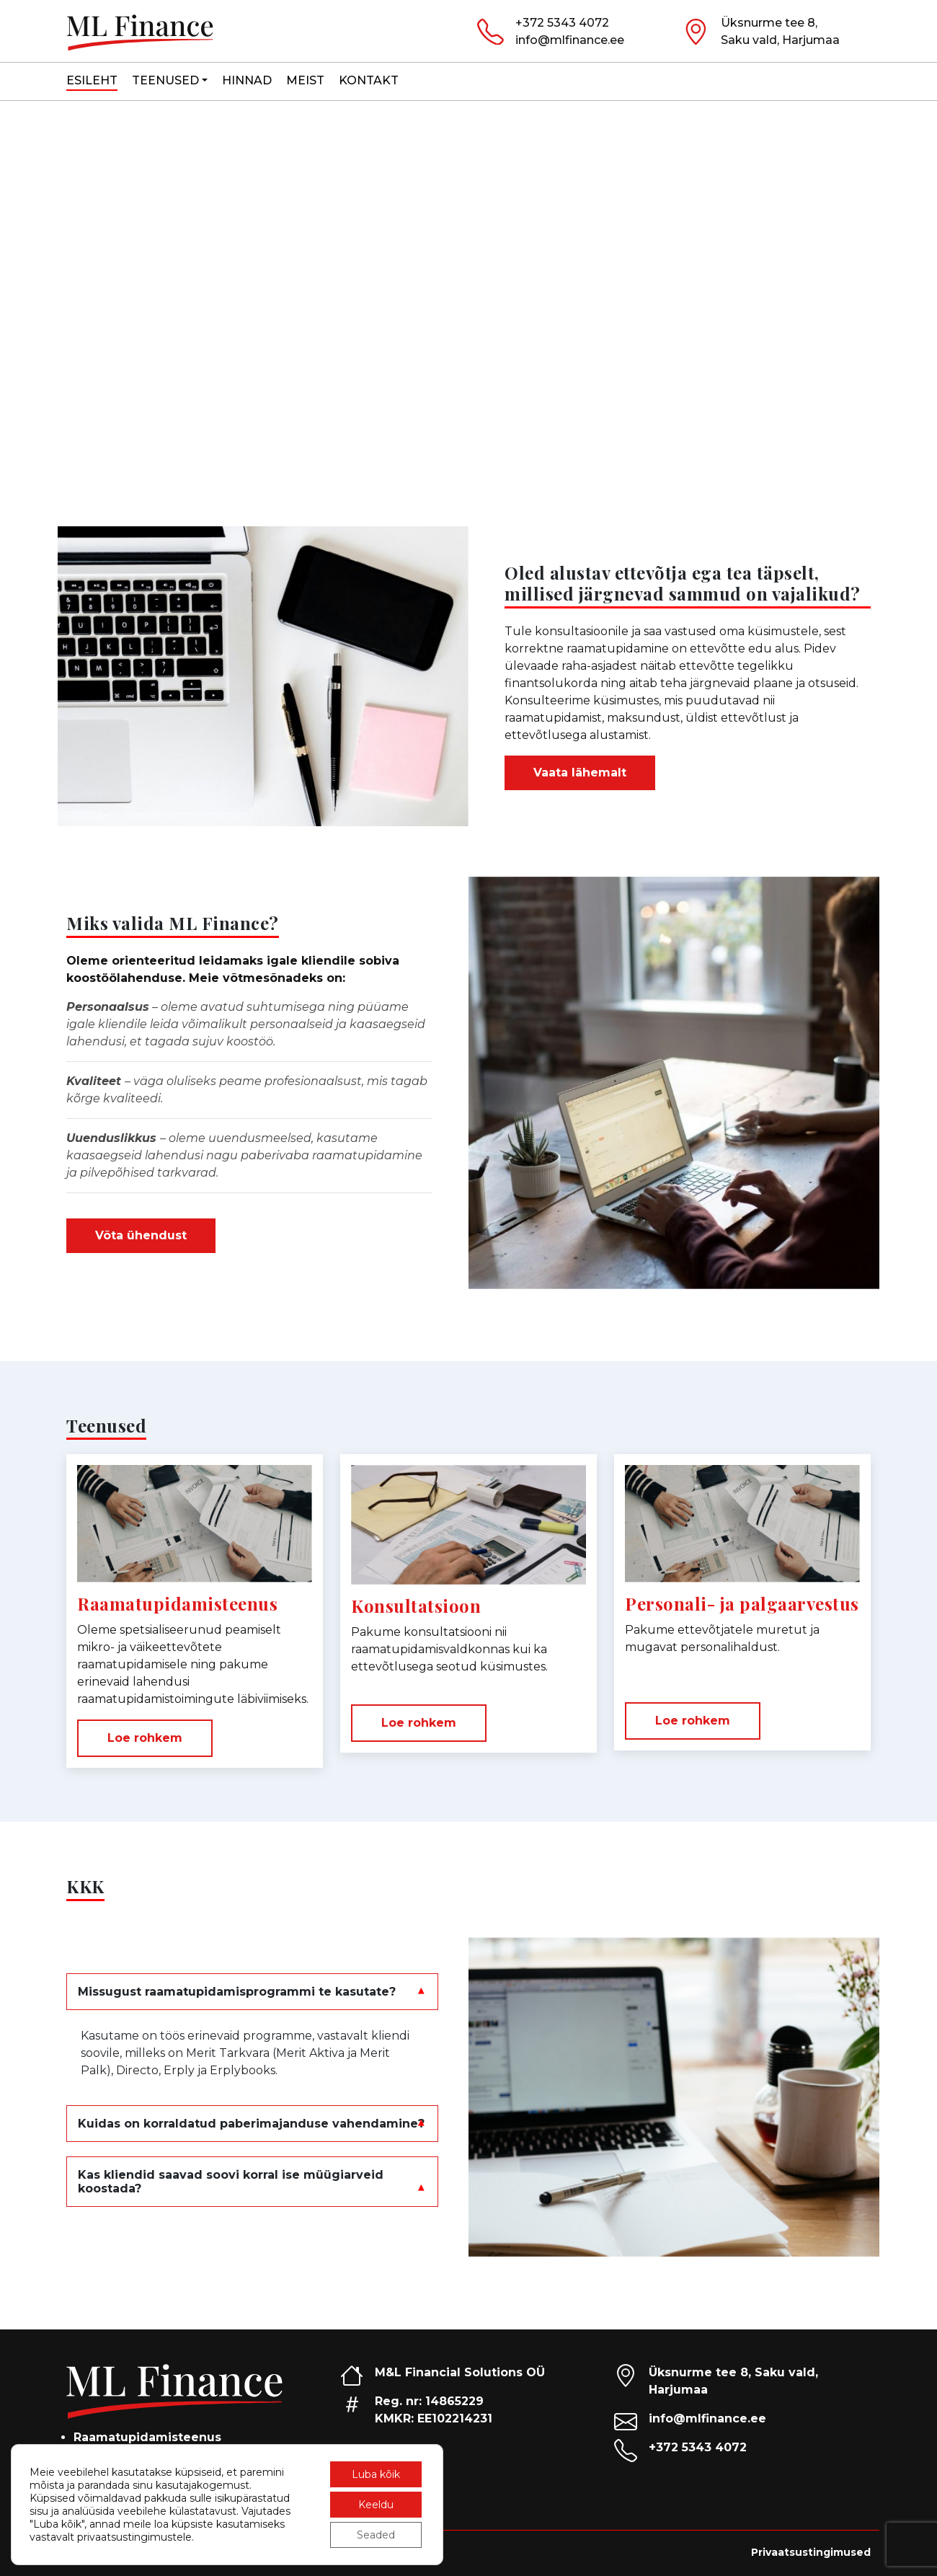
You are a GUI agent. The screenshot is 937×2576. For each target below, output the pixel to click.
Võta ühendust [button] (141, 1235)
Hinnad (247, 80)
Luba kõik (376, 2474)
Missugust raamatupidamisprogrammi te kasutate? (237, 1992)
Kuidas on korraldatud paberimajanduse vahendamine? (251, 2123)
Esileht (91, 80)
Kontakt (369, 80)
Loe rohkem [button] (144, 1738)
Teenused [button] (165, 80)
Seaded (376, 2534)
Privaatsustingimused (811, 2552)
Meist (305, 80)
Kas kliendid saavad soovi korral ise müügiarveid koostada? (230, 2181)
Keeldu (376, 2504)
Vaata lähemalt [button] (579, 772)
